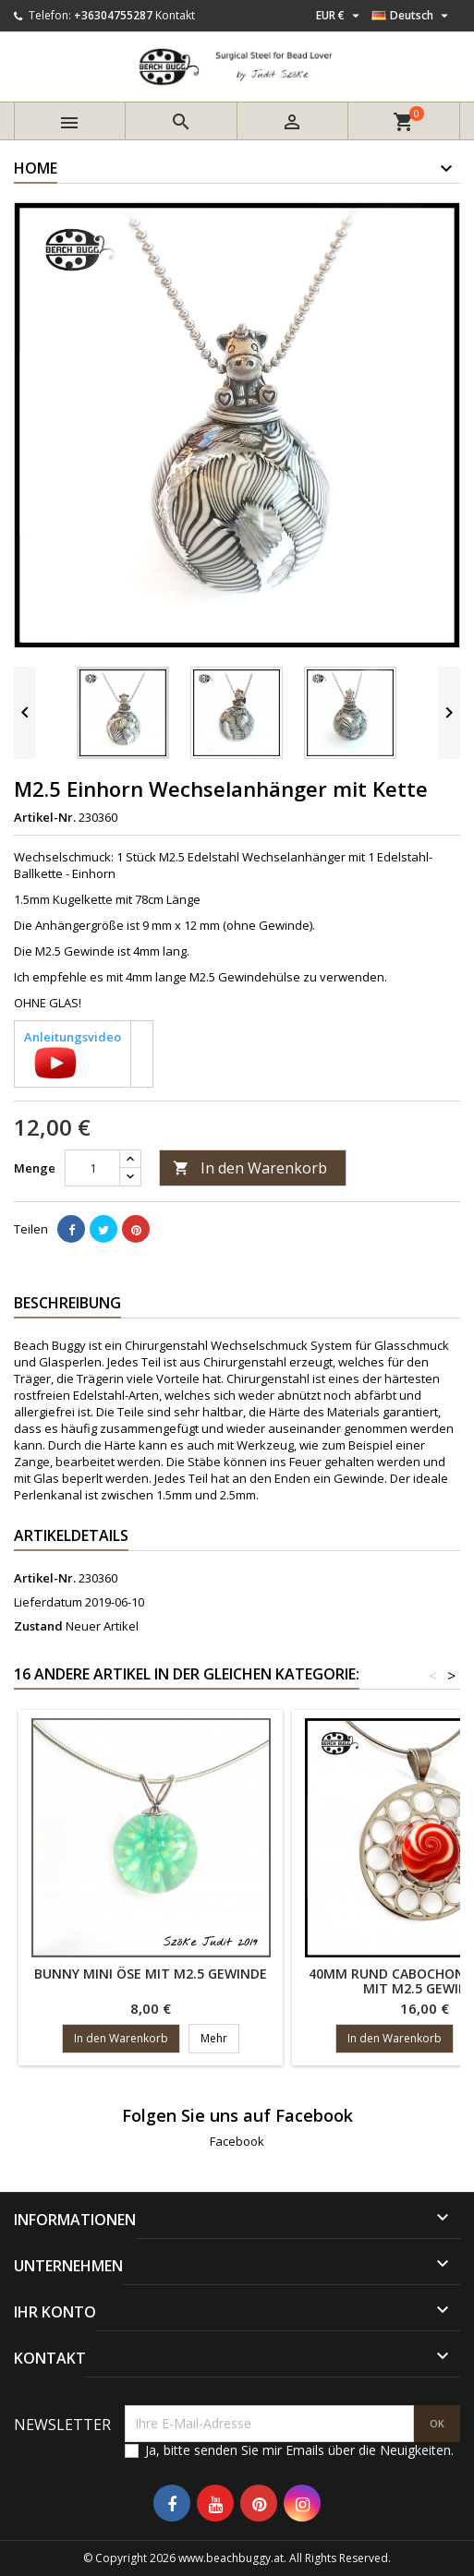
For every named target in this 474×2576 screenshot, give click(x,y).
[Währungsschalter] (340, 15)
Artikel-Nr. (45, 817)
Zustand (38, 1626)
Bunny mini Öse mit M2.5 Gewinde (150, 1973)
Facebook (237, 2141)
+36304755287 (113, 15)
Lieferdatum (48, 1602)
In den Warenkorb (250, 1168)
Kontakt (175, 15)
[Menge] (92, 1168)
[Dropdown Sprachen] (412, 15)
